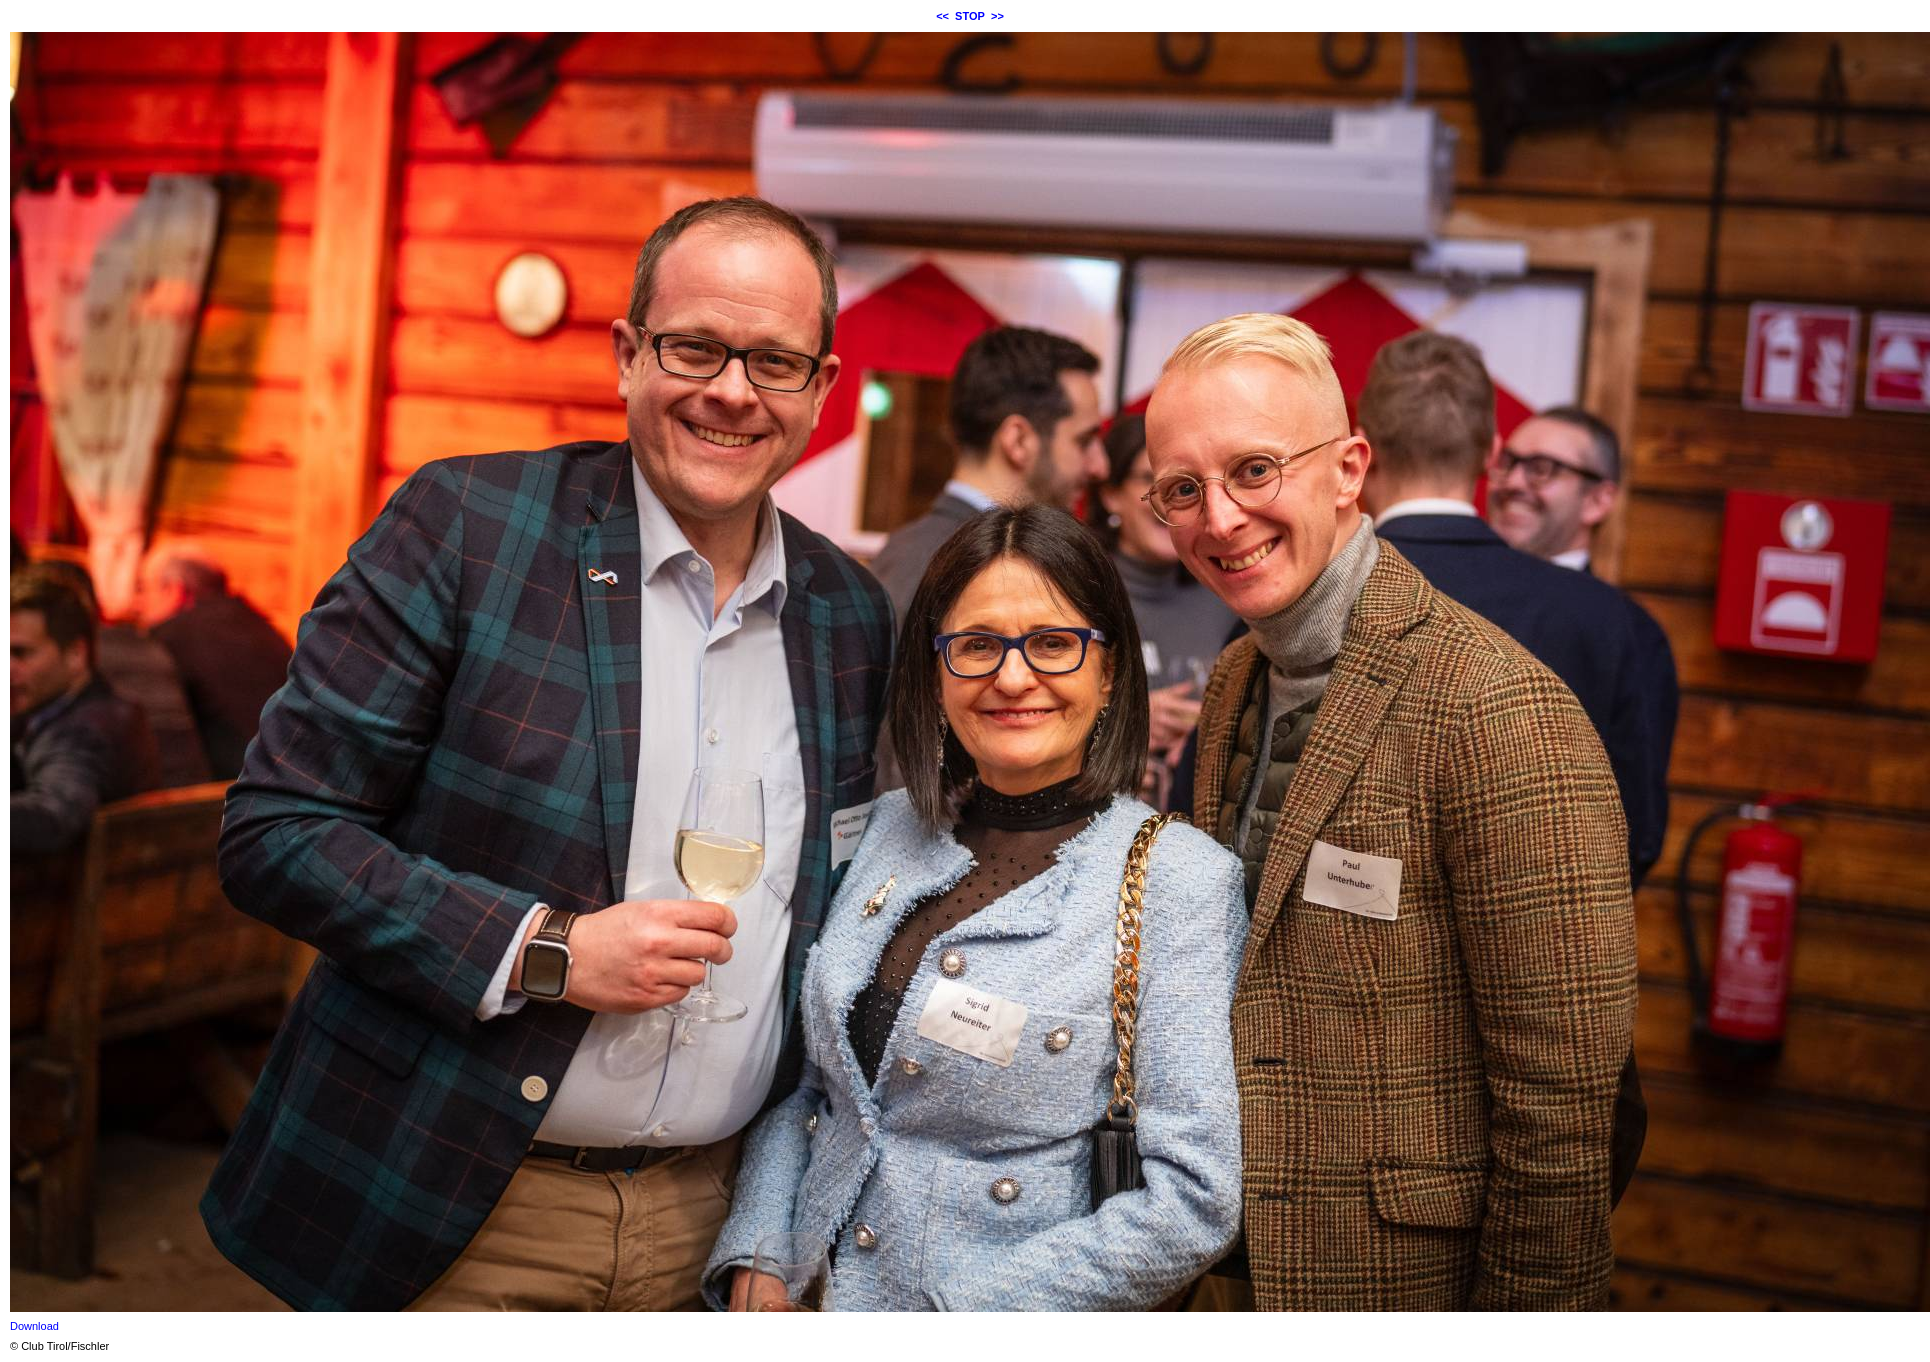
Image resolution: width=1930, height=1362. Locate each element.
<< (942, 16)
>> (997, 16)
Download (34, 1326)
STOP (970, 16)
